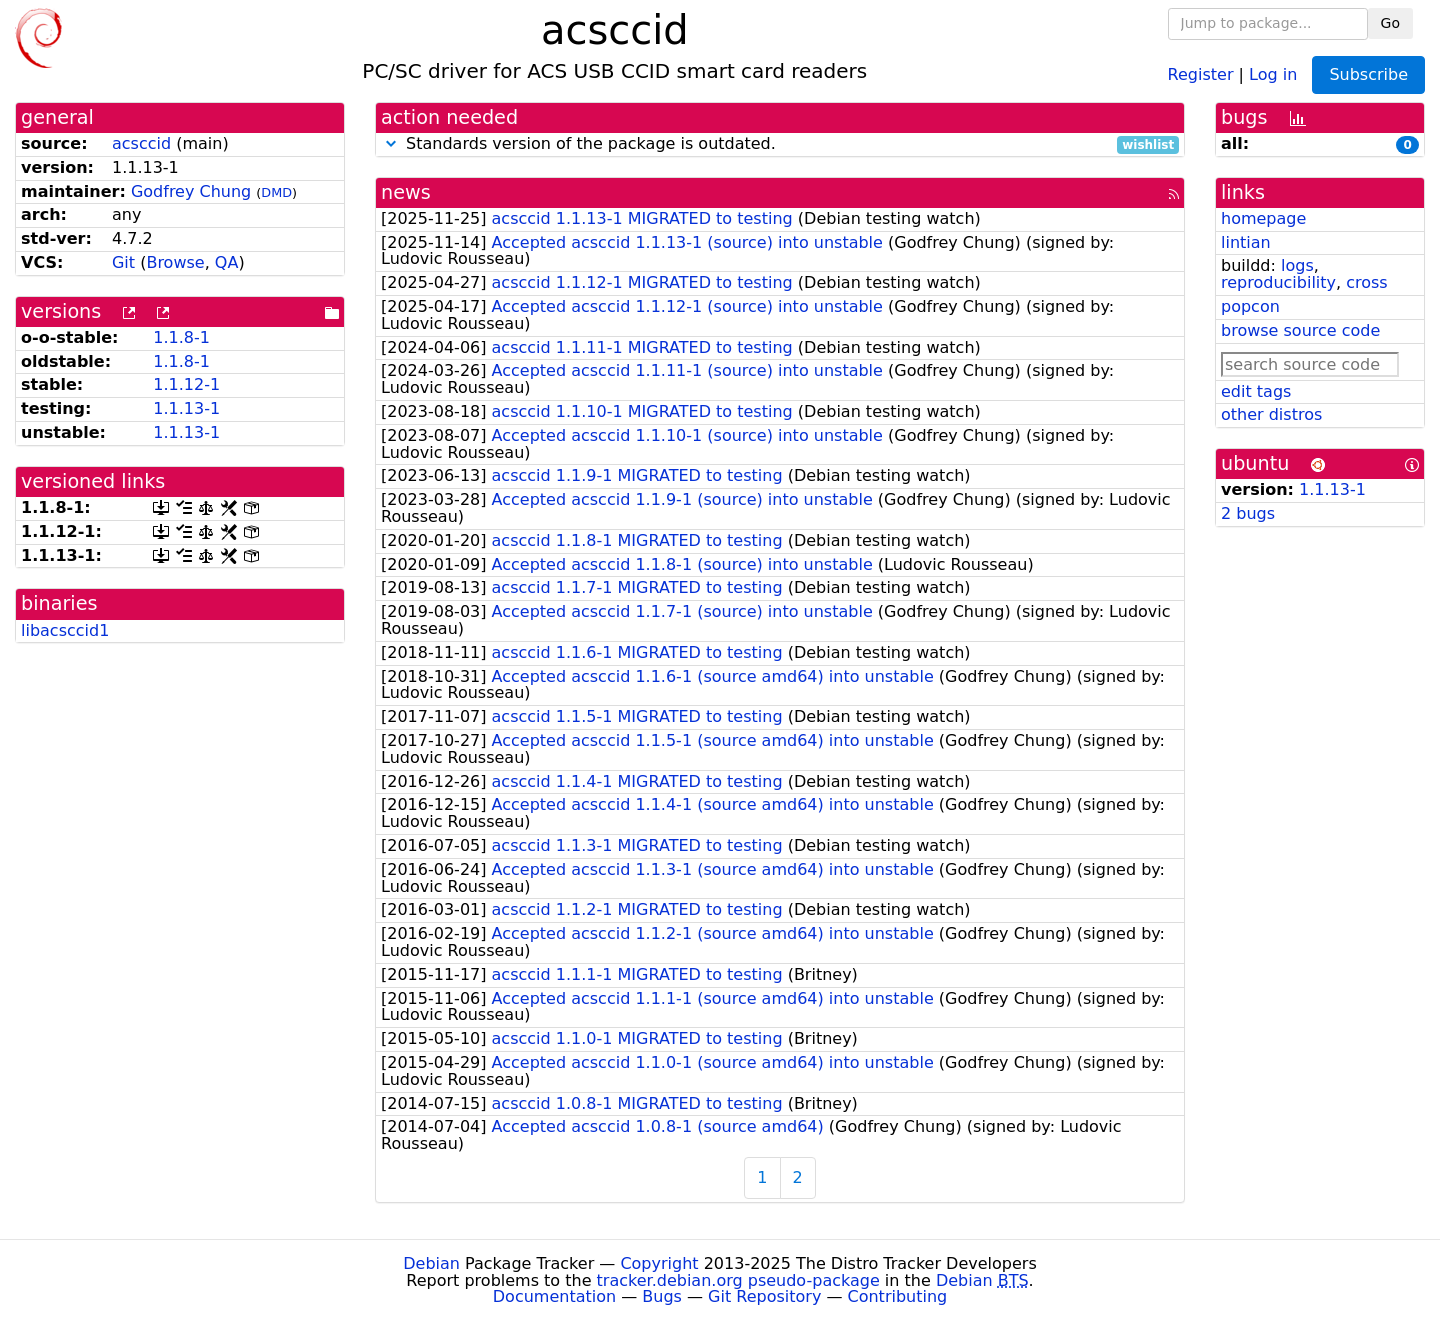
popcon (1250, 306)
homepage (1263, 218)
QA (227, 262)
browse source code (1300, 330)
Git (123, 262)
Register (1201, 73)
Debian (431, 1263)
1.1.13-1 (186, 408)
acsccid (141, 143)
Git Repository (764, 1296)
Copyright (659, 1263)
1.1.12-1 (186, 384)
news (406, 192)
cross (1366, 282)
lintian (1246, 242)
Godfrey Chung (191, 191)
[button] (391, 143)
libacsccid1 (65, 630)
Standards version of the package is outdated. (780, 144)
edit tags (1256, 391)
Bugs (662, 1296)
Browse (175, 262)
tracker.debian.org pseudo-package (738, 1280)
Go (1390, 23)
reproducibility (1278, 282)
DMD (276, 192)
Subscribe (1368, 74)
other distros (1271, 414)
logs (1297, 265)
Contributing (898, 1296)
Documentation (554, 1296)
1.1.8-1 (181, 337)
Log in (1273, 73)
